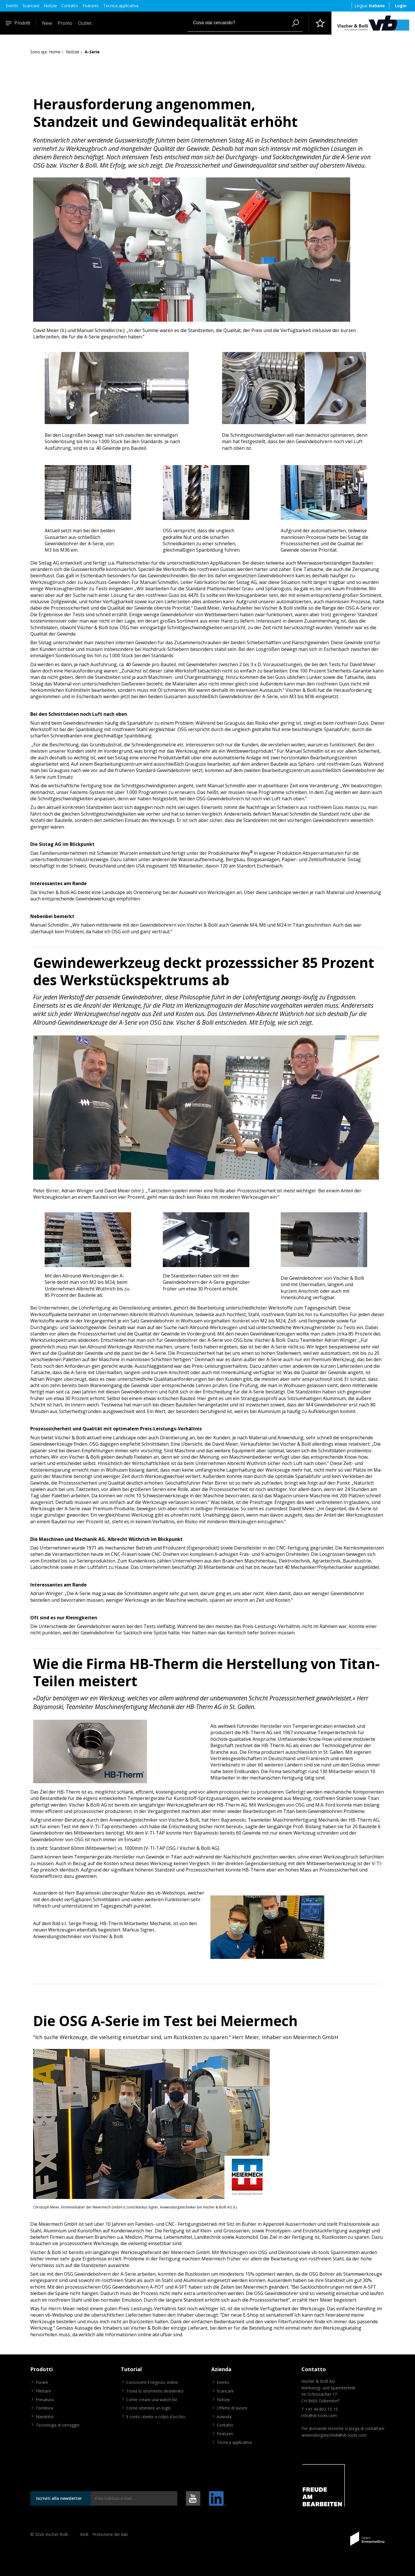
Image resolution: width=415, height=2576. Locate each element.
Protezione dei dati (110, 2534)
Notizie (50, 5)
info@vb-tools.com (319, 2415)
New (47, 23)
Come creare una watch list (151, 2399)
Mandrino (45, 2416)
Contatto (69, 5)
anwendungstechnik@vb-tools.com (334, 2435)
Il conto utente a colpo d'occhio (155, 2416)
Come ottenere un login (148, 2408)
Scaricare (30, 5)
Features (90, 5)
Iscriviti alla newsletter (59, 2498)
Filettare (43, 2391)
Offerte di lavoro (232, 2408)
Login (400, 5)
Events (12, 5)
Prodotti (18, 22)
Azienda (224, 2416)
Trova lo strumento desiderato (155, 2391)
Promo (65, 23)
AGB (84, 2534)
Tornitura (44, 2408)
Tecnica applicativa (120, 5)
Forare (42, 2382)
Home (55, 52)
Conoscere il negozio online (152, 2382)
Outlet (85, 23)
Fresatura (45, 2399)
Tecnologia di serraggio (58, 2425)
